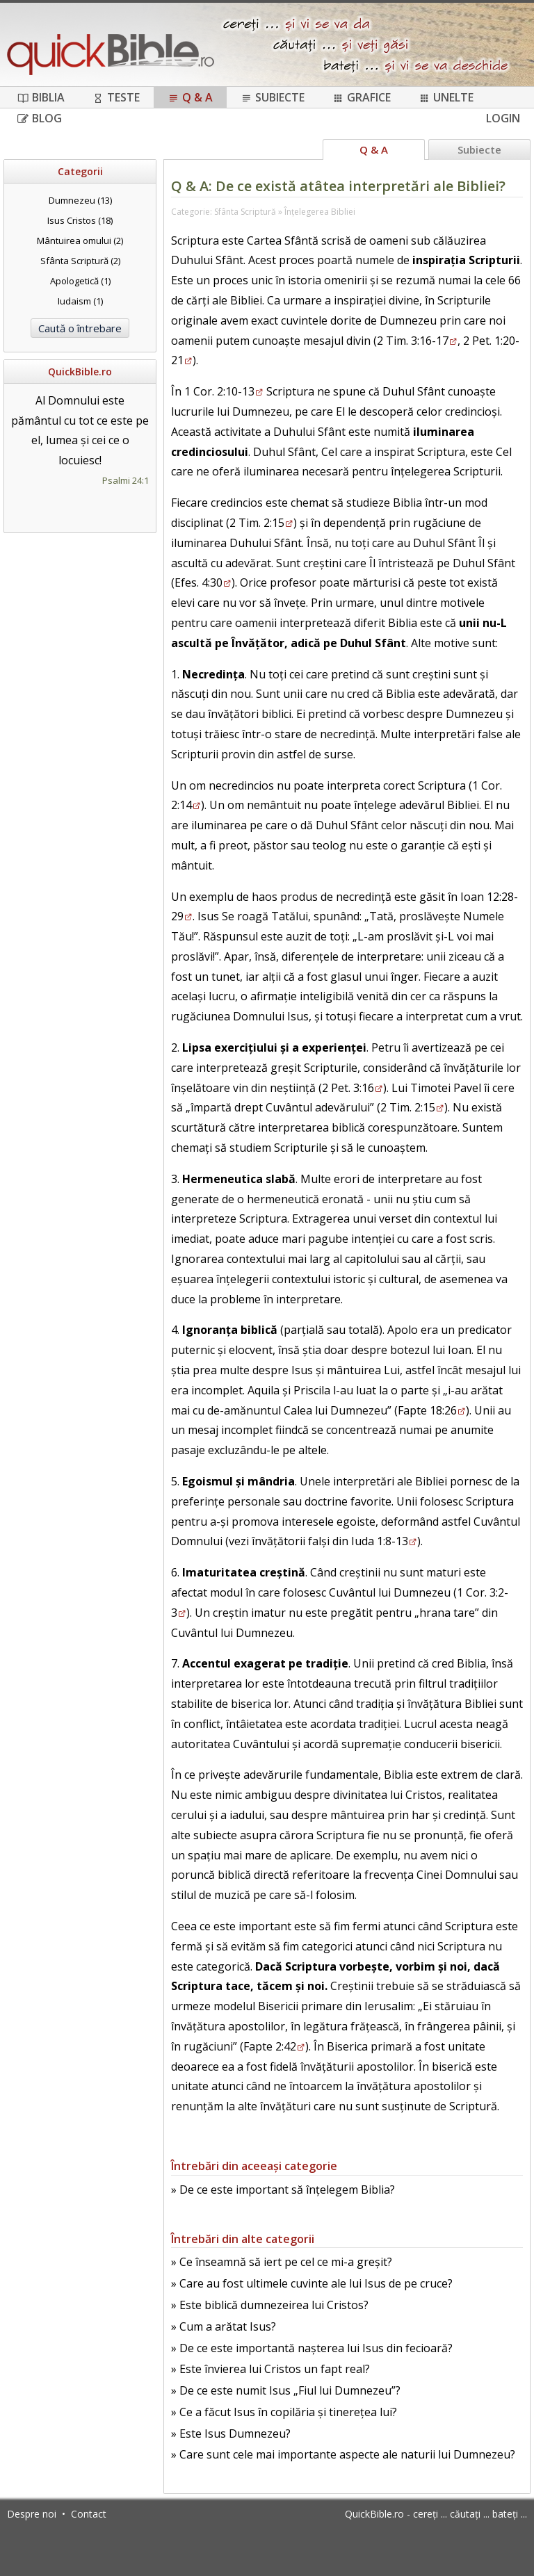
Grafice (361, 97)
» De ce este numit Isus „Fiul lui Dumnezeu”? (285, 2390)
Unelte (446, 97)
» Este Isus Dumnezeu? (231, 2433)
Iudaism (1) (80, 301)
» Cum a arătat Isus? (223, 2326)
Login (503, 118)
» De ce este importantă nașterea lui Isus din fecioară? (312, 2348)
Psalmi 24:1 (125, 480)
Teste (116, 97)
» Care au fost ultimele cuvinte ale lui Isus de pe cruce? (312, 2283)
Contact (88, 2513)
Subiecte (273, 97)
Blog (39, 118)
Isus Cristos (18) (80, 220)
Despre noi (31, 2513)
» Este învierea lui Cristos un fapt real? (270, 2369)
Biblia (41, 97)
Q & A (190, 97)
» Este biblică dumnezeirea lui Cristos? (270, 2305)
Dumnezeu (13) (80, 200)
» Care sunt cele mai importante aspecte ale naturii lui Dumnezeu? (343, 2454)
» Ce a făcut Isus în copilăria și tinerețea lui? (284, 2412)
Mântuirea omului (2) (80, 240)
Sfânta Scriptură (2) (80, 260)
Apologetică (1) (80, 281)
